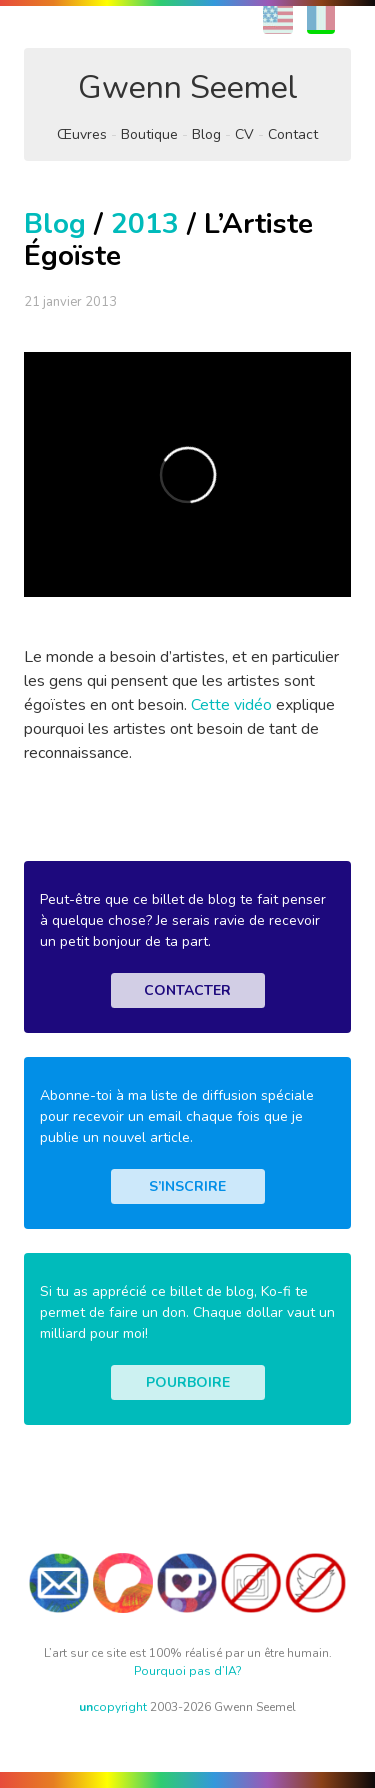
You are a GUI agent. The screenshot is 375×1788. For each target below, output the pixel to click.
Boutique (149, 134)
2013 (145, 224)
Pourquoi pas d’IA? (188, 1671)
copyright (113, 1707)
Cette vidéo (231, 705)
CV (244, 134)
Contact (293, 134)
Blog (206, 134)
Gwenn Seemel (188, 87)
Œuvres (82, 134)
